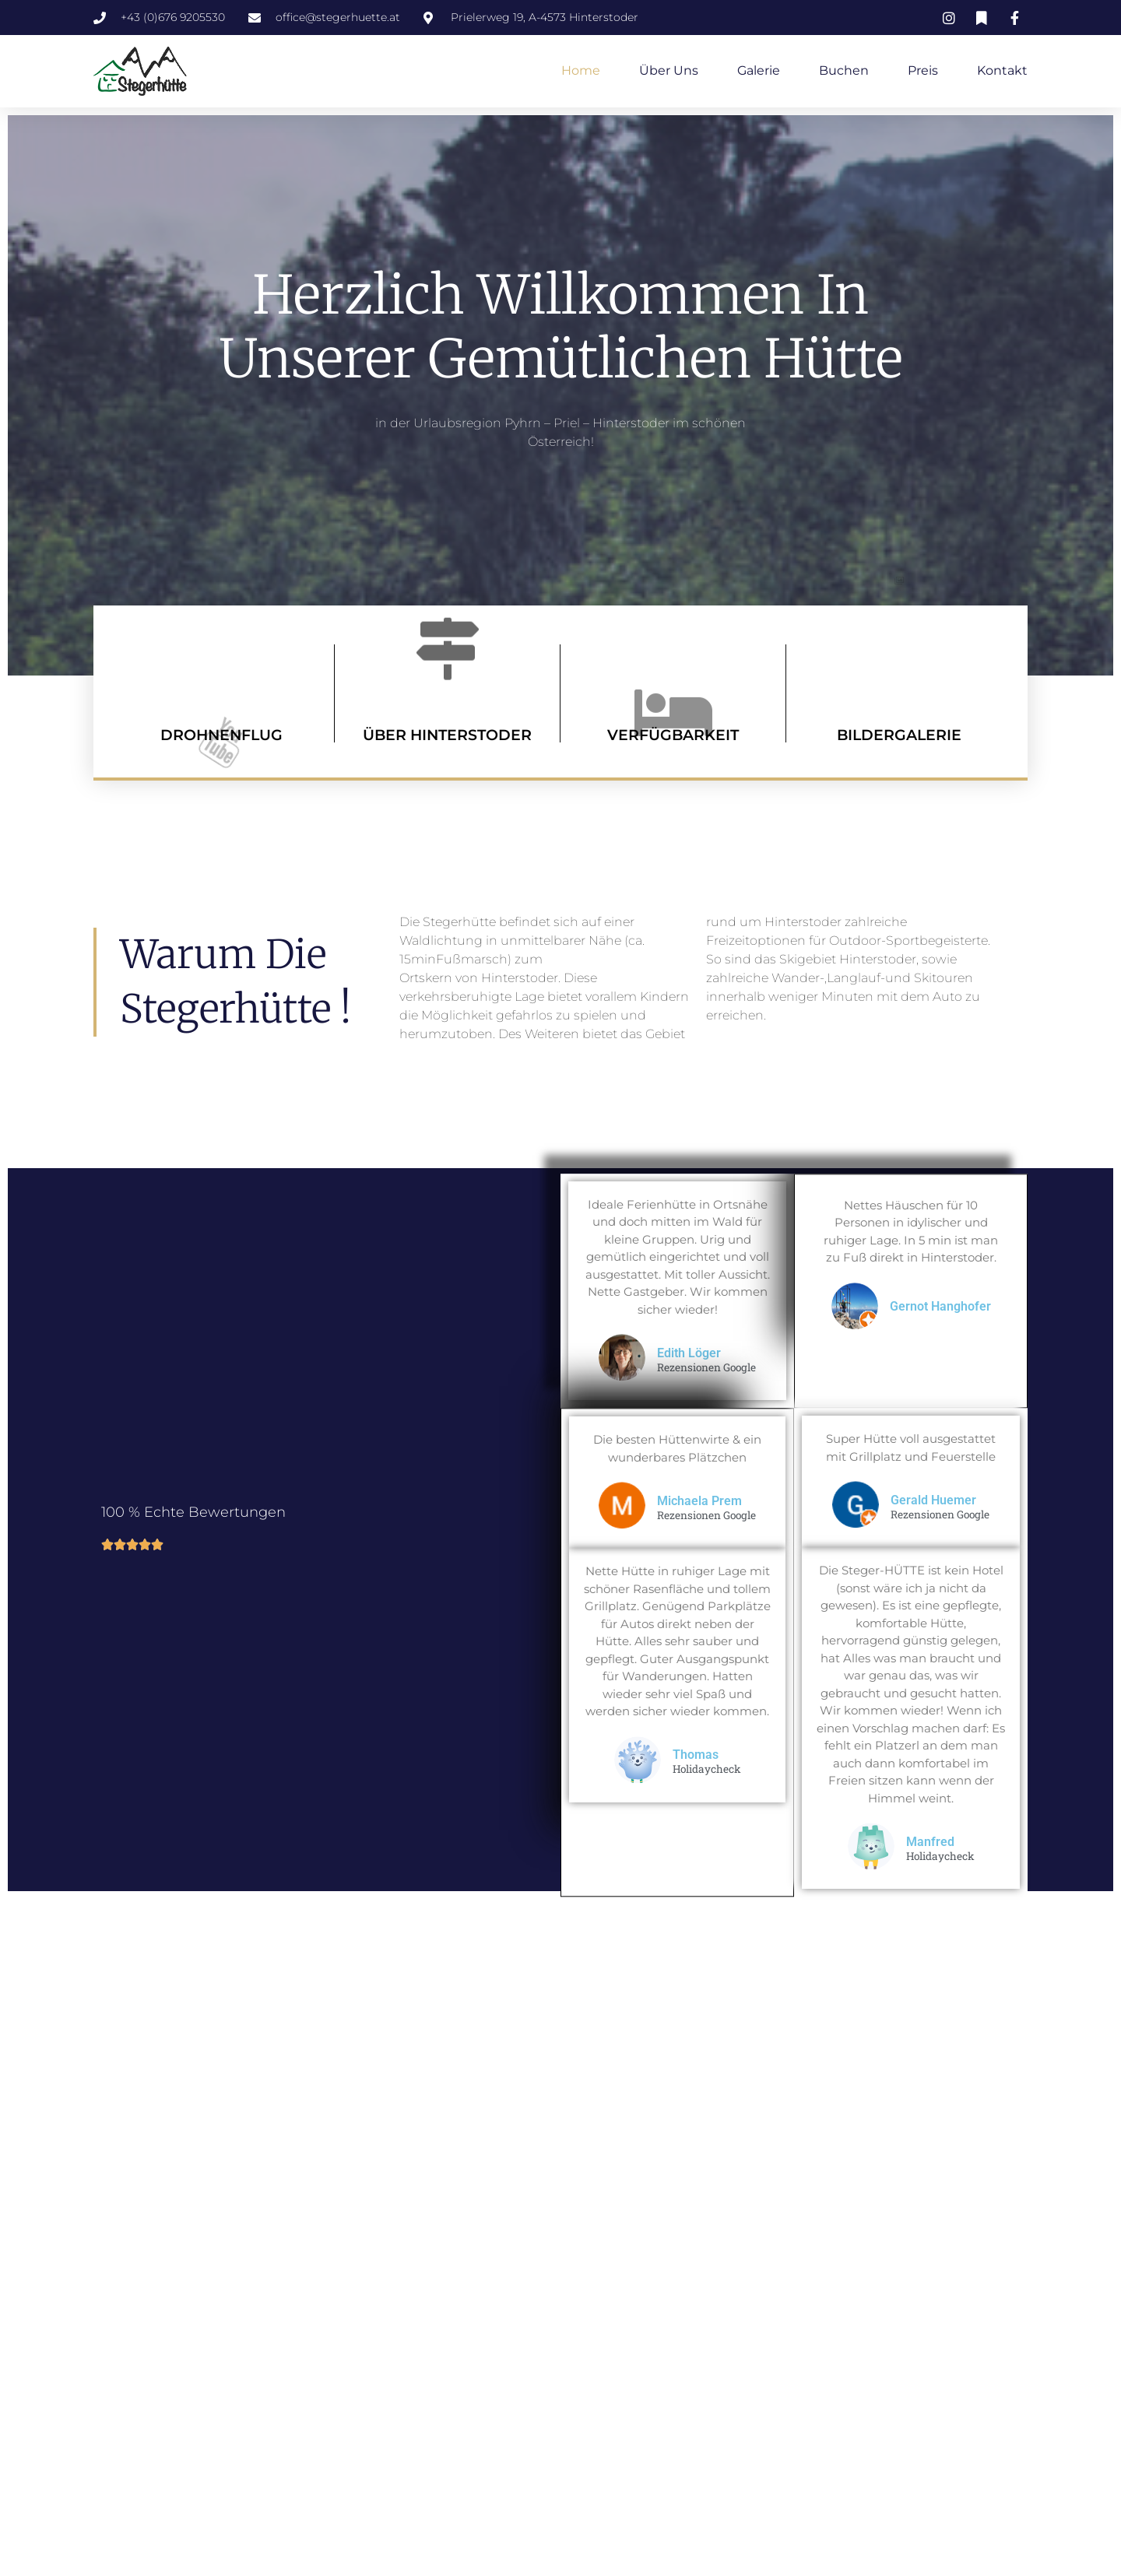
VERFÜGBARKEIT (673, 735)
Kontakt (1002, 70)
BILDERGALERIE (899, 735)
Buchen (844, 70)
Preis (923, 70)
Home (580, 70)
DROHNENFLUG (221, 735)
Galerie (758, 70)
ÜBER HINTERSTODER (447, 735)
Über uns (668, 70)
